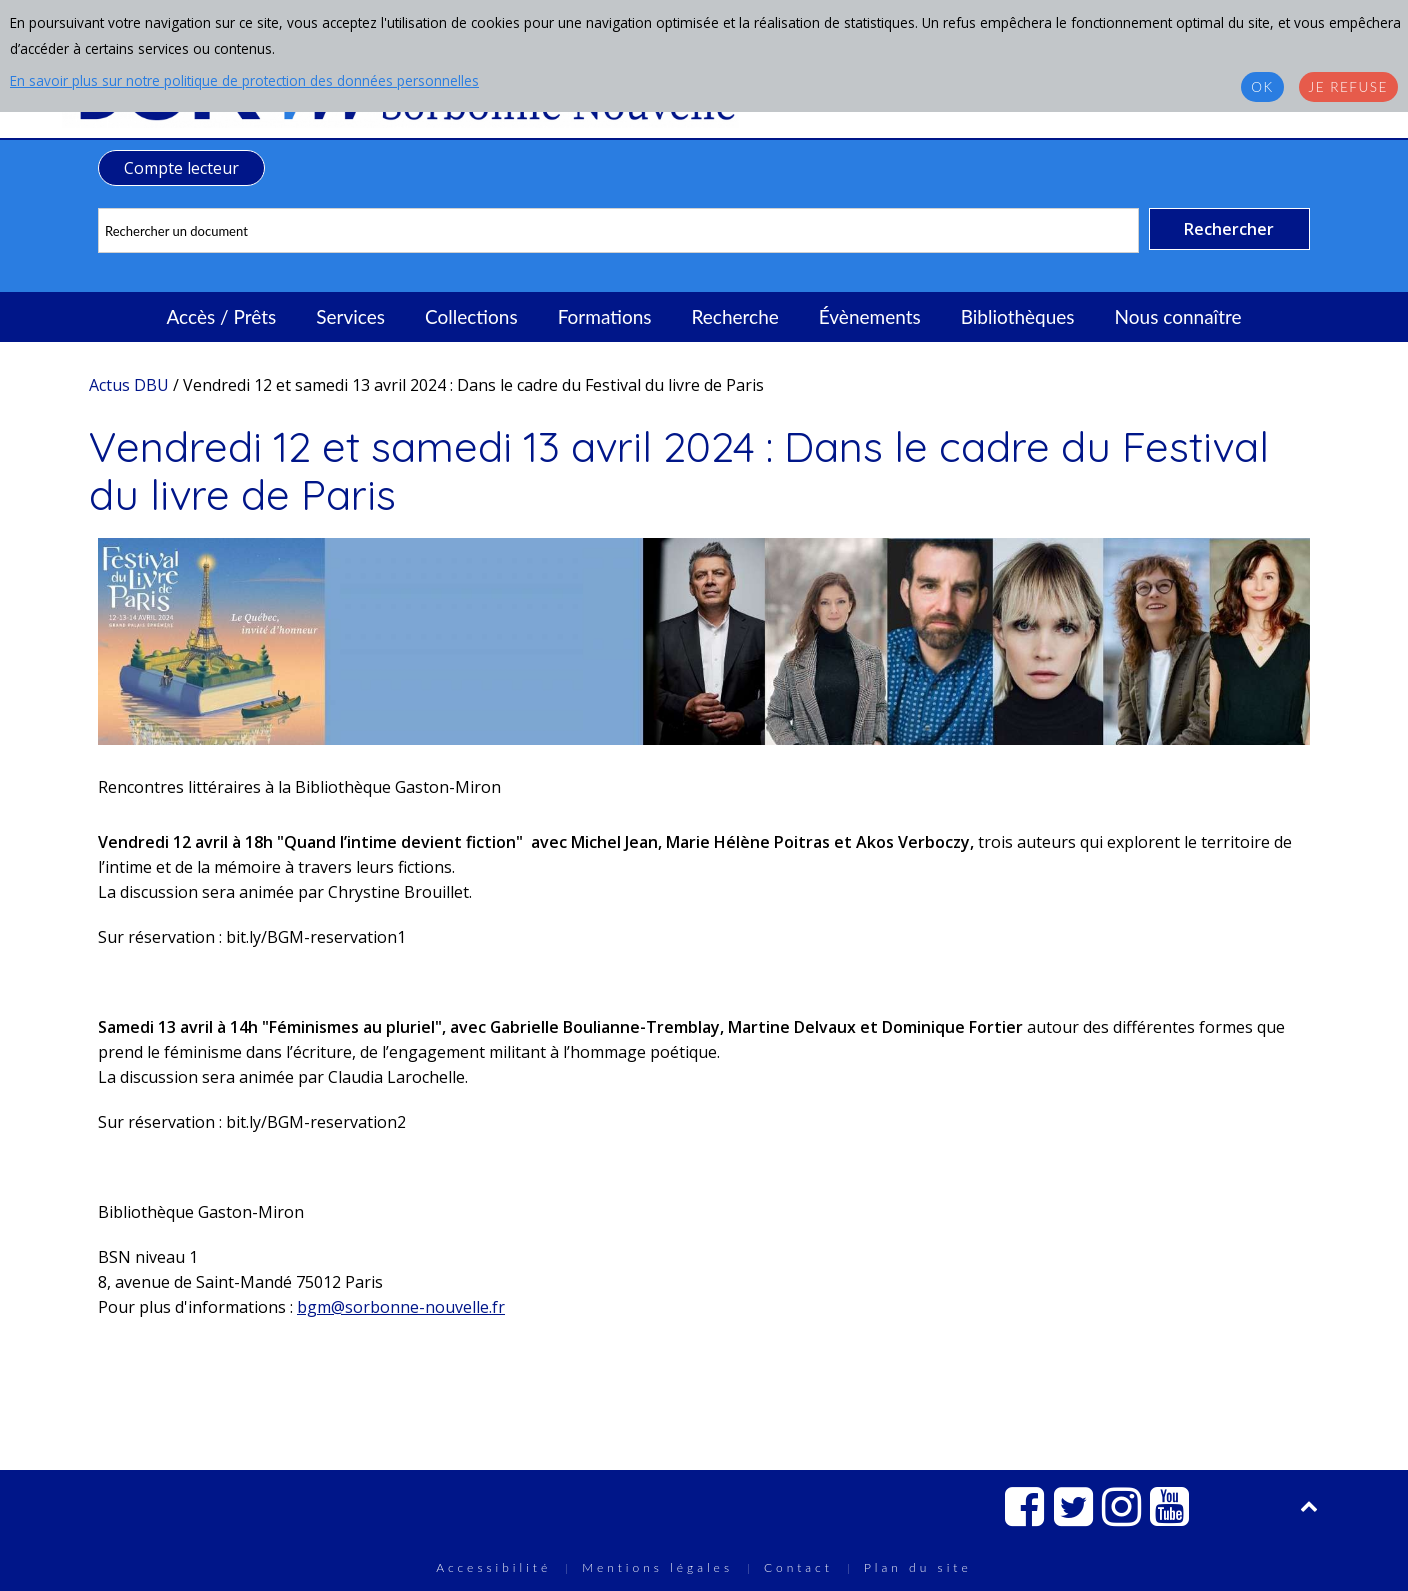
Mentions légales (657, 1567)
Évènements (870, 316)
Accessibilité (493, 1567)
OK (1262, 87)
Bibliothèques (1018, 316)
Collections (471, 316)
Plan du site (918, 1567)
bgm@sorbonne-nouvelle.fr (401, 1307)
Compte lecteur (181, 168)
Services (350, 316)
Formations (605, 316)
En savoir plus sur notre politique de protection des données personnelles (244, 80)
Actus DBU (129, 385)
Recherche (735, 316)
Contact (798, 1567)
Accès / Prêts (222, 316)
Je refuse (1348, 87)
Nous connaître (1178, 316)
